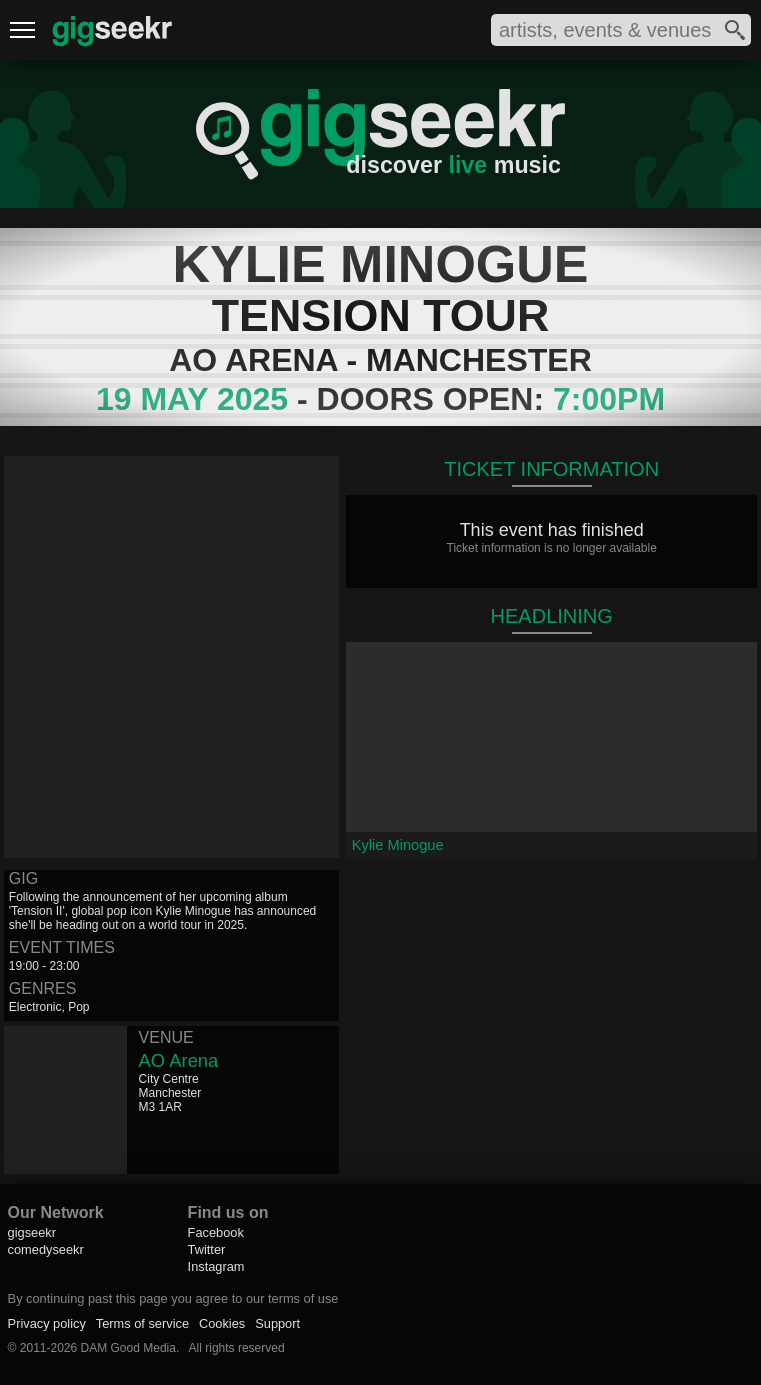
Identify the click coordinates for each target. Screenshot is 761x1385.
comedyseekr (46, 1249)
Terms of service (142, 1323)
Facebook (216, 1232)
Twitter (207, 1249)
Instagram (216, 1266)
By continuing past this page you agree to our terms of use (173, 1298)
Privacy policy (47, 1323)
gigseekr (32, 1232)
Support (277, 1323)
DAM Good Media (128, 1348)
